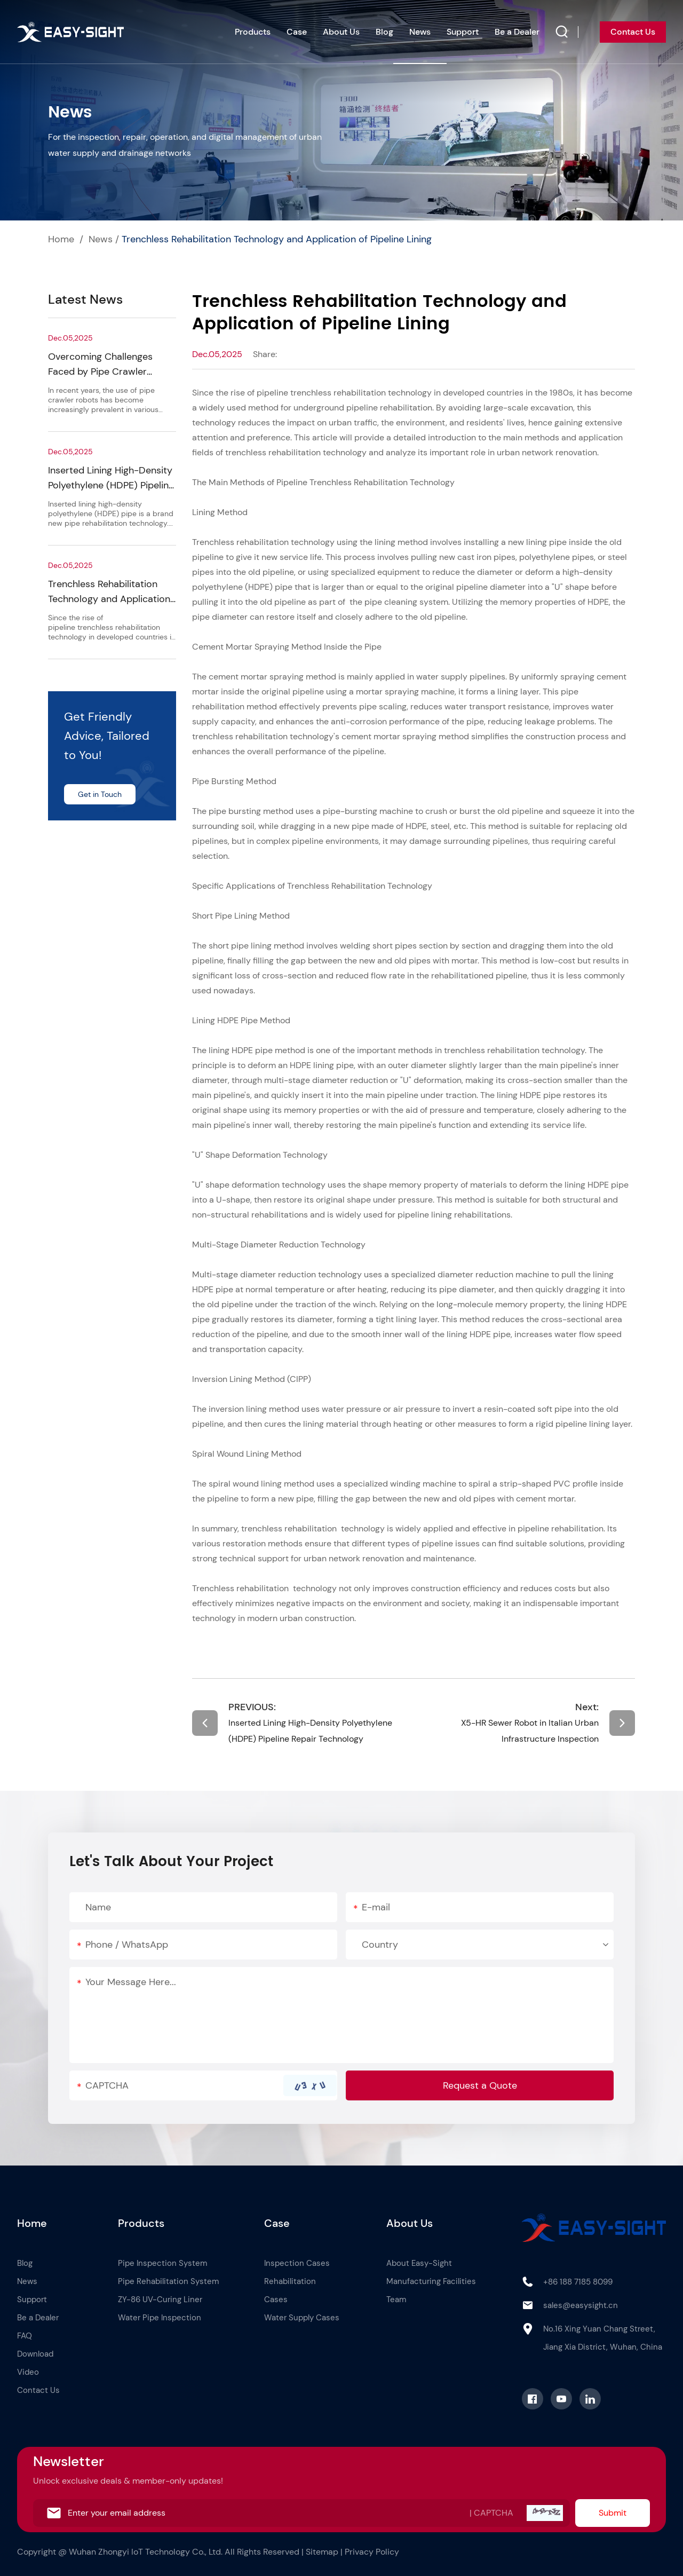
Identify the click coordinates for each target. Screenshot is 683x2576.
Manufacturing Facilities (431, 2281)
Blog (384, 31)
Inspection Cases (297, 2263)
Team (396, 2299)
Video (28, 2372)
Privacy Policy (372, 2551)
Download (35, 2354)
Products (253, 31)
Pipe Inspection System (162, 2263)
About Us (341, 31)
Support (463, 31)
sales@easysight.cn (580, 2305)
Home (61, 239)
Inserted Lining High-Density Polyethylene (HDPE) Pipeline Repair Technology (111, 485)
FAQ (24, 2335)
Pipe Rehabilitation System (168, 2281)
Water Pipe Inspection (159, 2317)
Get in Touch (100, 794)
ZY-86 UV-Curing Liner (160, 2299)
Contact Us (632, 31)
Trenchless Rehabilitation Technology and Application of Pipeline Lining (277, 239)
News (420, 31)
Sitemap (322, 2551)
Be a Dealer (517, 31)
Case (297, 31)
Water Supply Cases (301, 2317)
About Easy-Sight (419, 2263)
